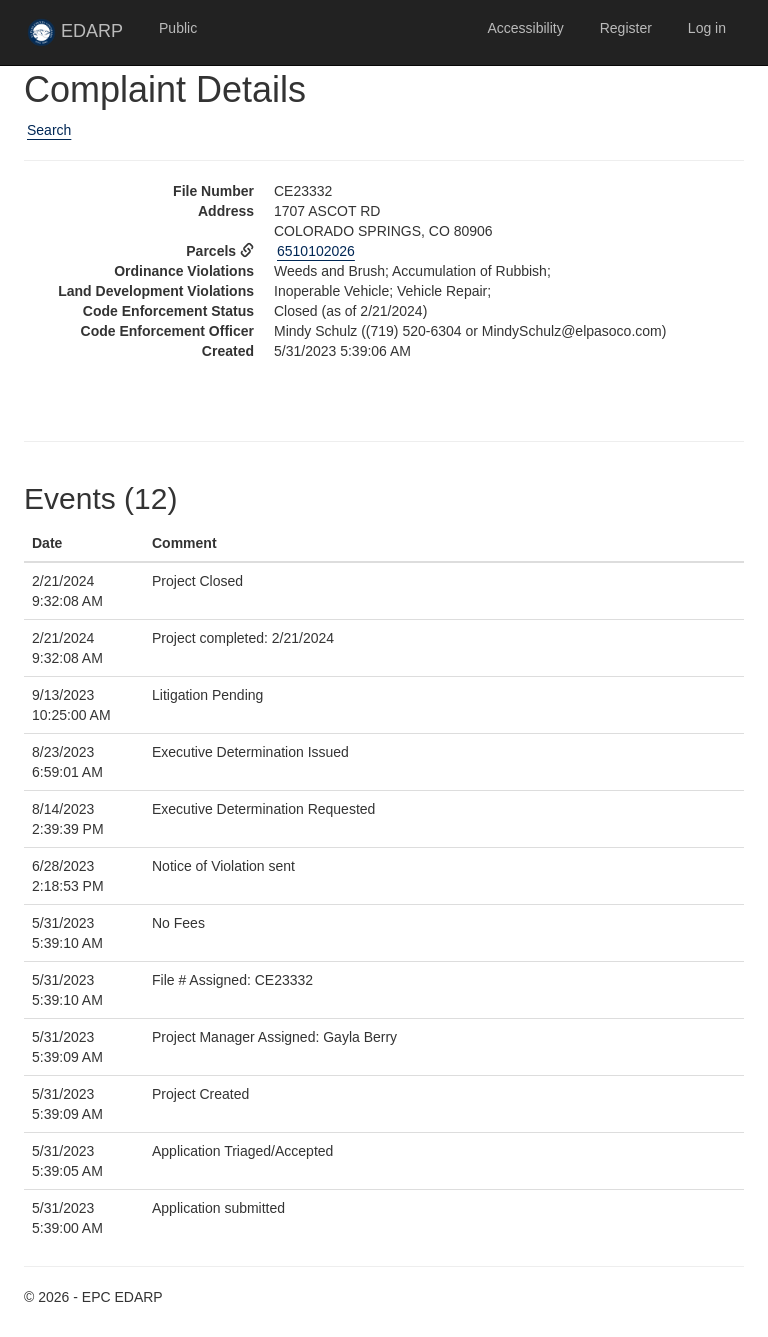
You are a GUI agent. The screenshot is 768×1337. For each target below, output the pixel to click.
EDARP (84, 37)
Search (49, 130)
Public (178, 28)
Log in (707, 28)
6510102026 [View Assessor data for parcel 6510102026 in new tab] (316, 251)
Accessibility (525, 28)
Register (626, 28)
